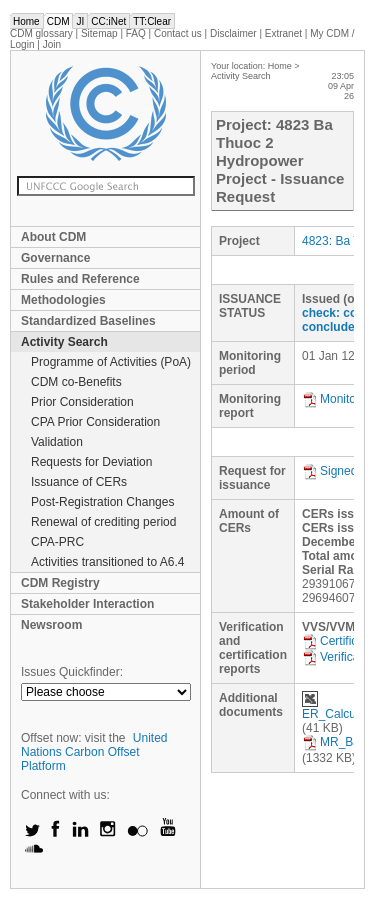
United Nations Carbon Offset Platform (94, 752)
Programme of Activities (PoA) (111, 362)
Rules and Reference (80, 279)
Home (26, 21)
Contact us (178, 33)
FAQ (136, 33)
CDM (58, 21)
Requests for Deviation (91, 462)
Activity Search (64, 342)
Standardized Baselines (88, 321)
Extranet (283, 33)
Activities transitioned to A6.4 (107, 562)
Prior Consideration (82, 402)
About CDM (53, 237)
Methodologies (63, 300)
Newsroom (51, 625)
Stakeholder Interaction (87, 604)
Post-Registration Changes (102, 502)
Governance (55, 258)
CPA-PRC (57, 542)
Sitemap (99, 33)
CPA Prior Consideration (95, 422)
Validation (57, 442)
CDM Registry (60, 583)
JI (80, 21)
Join (52, 44)
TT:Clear (152, 21)
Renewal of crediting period (103, 522)
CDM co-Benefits (76, 382)
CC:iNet (108, 21)
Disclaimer (233, 33)
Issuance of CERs (79, 482)
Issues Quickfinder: (72, 672)
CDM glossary (41, 33)
